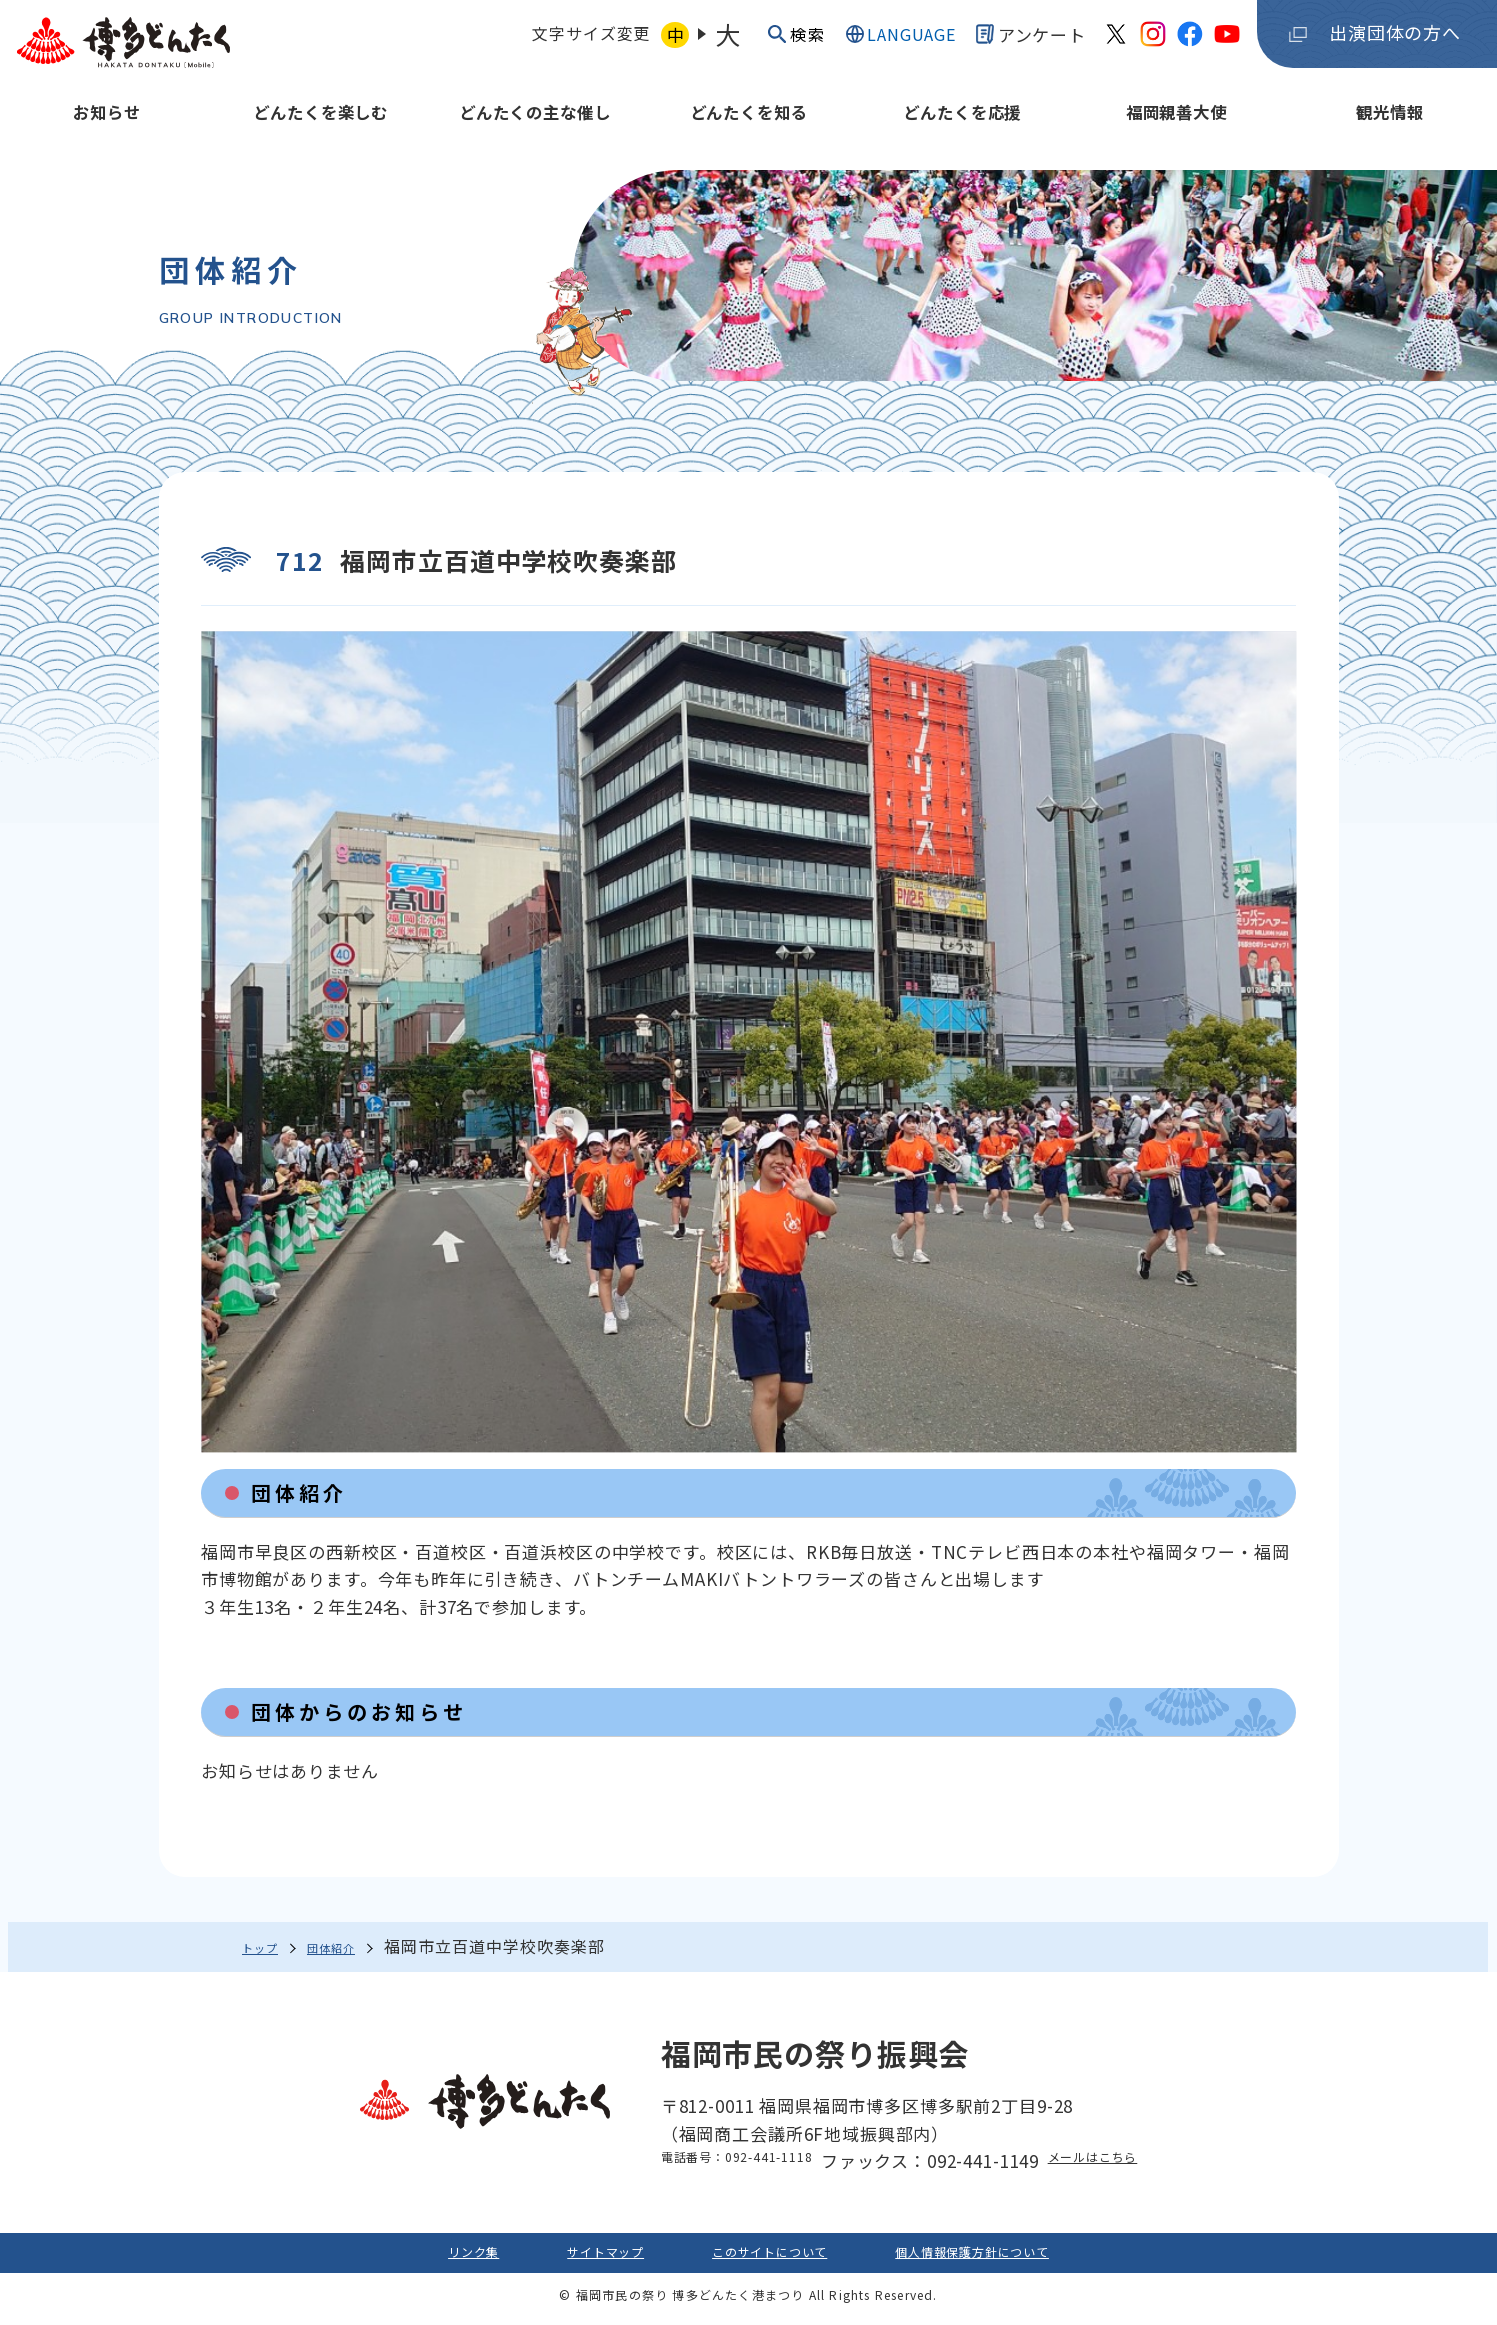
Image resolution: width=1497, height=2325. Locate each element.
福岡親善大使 (1176, 127)
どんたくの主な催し (535, 127)
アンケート (1031, 41)
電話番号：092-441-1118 (718, 2161)
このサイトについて (765, 2256)
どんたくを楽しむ (320, 127)
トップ (267, 1947)
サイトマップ (563, 2256)
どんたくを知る (749, 127)
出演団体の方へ (1395, 40)
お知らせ (106, 127)
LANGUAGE (905, 41)
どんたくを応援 (962, 127)
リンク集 (406, 2256)
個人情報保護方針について (1019, 2256)
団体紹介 (360, 1947)
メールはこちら (1117, 2161)
